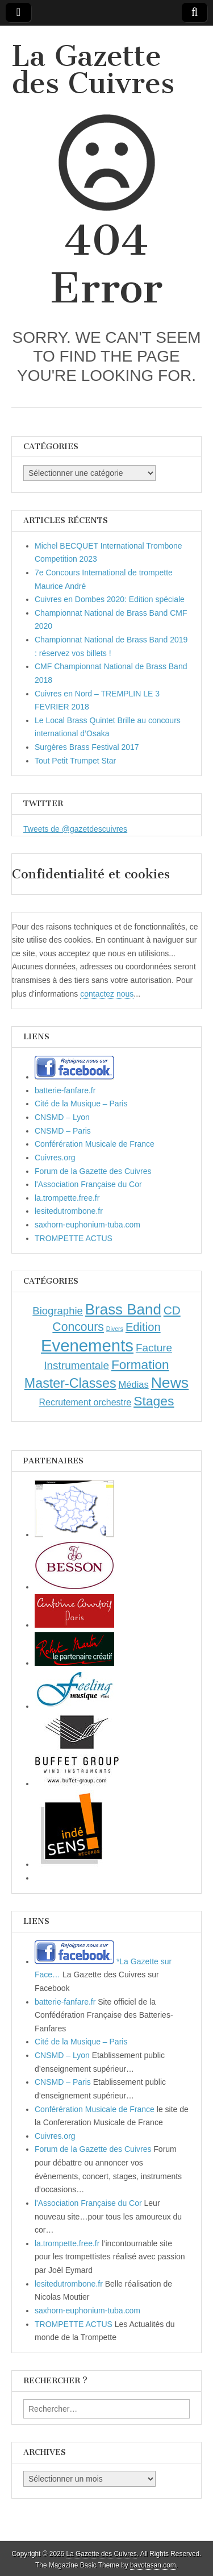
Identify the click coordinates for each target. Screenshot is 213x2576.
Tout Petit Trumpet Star (75, 760)
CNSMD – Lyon (62, 1117)
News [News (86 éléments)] (170, 1382)
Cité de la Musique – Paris (81, 1103)
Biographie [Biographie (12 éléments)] (57, 1311)
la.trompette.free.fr (67, 1197)
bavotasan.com (153, 2565)
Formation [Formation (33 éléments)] (140, 1365)
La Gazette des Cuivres (92, 70)
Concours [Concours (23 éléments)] (78, 1326)
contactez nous (106, 993)
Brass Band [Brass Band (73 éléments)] (123, 1309)
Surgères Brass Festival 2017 (87, 747)
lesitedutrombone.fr (69, 1211)
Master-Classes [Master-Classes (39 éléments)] (70, 1383)
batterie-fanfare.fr (65, 1090)
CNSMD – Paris (63, 1130)
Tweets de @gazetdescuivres (75, 828)
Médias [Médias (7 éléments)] (134, 1384)
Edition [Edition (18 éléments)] (143, 1327)
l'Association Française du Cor (88, 1184)
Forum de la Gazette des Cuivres (93, 1171)
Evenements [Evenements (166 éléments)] (87, 1345)
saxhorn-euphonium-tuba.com (87, 1224)
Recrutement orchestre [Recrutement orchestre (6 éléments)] (85, 1402)
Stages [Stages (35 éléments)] (153, 1400)
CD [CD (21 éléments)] (172, 1310)
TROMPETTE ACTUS (73, 1238)
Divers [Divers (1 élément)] (114, 1328)
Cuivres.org (55, 1157)
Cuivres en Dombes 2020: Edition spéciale (110, 599)
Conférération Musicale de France (94, 1143)
